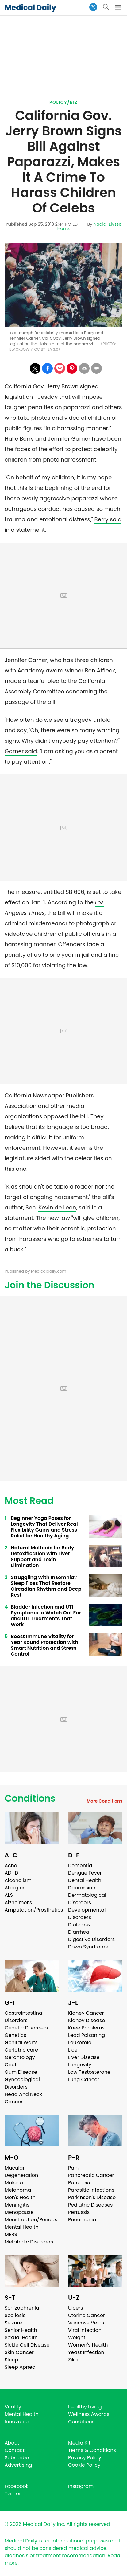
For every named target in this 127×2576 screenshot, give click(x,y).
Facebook (17, 2486)
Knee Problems (86, 2027)
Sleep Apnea (20, 2367)
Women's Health (88, 2344)
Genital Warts (21, 2042)
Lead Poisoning (86, 2035)
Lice (72, 2049)
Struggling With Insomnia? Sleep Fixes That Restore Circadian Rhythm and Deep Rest (46, 1586)
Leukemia (79, 2042)
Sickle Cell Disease (27, 2344)
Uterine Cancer (86, 2315)
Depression (81, 1887)
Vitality (13, 2406)
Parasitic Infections (91, 2190)
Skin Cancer (19, 2352)
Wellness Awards (88, 2414)
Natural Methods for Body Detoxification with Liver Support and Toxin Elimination (42, 1556)
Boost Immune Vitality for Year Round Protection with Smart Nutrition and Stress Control (44, 1645)
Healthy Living (85, 2406)
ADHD (11, 1872)
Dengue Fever (85, 1872)
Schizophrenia (22, 2308)
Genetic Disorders (26, 2027)
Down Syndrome (88, 1946)
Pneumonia (82, 2219)
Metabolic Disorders (29, 2241)
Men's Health (20, 2197)
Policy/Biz (63, 102)
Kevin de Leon (57, 1207)
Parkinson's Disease (92, 2197)
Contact (15, 2450)
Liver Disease (84, 2057)
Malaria (14, 2182)
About (12, 2442)
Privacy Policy (84, 2457)
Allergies (15, 1887)
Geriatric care (21, 2049)
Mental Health (22, 2227)
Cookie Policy (84, 2465)
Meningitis (17, 2204)
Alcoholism (18, 1880)
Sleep (11, 2359)
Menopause (19, 2212)
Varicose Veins (86, 2322)
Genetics (15, 2035)
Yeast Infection (86, 2352)
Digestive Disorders (91, 1939)
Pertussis (79, 2212)
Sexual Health (21, 2337)
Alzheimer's (18, 1902)
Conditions (30, 1798)
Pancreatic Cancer (91, 2175)
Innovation (18, 2421)
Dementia (80, 1865)
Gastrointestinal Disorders (24, 2016)
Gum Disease (21, 2072)
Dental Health (84, 1880)
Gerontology (20, 2057)
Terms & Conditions (92, 2450)
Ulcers (75, 2308)
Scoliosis (15, 2315)
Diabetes (79, 1924)
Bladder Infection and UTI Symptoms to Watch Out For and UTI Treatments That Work (46, 1615)
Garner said (21, 751)
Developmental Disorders (87, 1913)
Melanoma (18, 2190)
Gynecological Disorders (22, 2083)
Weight (76, 2337)
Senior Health (21, 2330)
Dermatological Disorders (87, 1899)
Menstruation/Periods (31, 2219)
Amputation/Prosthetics (34, 1909)
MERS (11, 2234)
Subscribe (17, 2457)
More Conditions (104, 1801)
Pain (73, 2167)
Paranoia (79, 2182)
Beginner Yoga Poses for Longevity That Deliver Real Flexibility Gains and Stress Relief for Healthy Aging (44, 1527)
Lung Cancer (83, 2079)
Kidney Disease (86, 2020)
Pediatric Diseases (90, 2204)
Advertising (18, 2465)
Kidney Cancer (86, 2013)
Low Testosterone (89, 2072)
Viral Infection (85, 2330)
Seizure (13, 2322)
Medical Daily (30, 7)
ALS (9, 1895)
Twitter (13, 2493)
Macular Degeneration (21, 2171)
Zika (73, 2359)
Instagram (81, 2486)
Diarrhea (78, 1932)
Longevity (79, 2064)
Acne (11, 1865)
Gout (11, 2064)
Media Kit (79, 2442)
